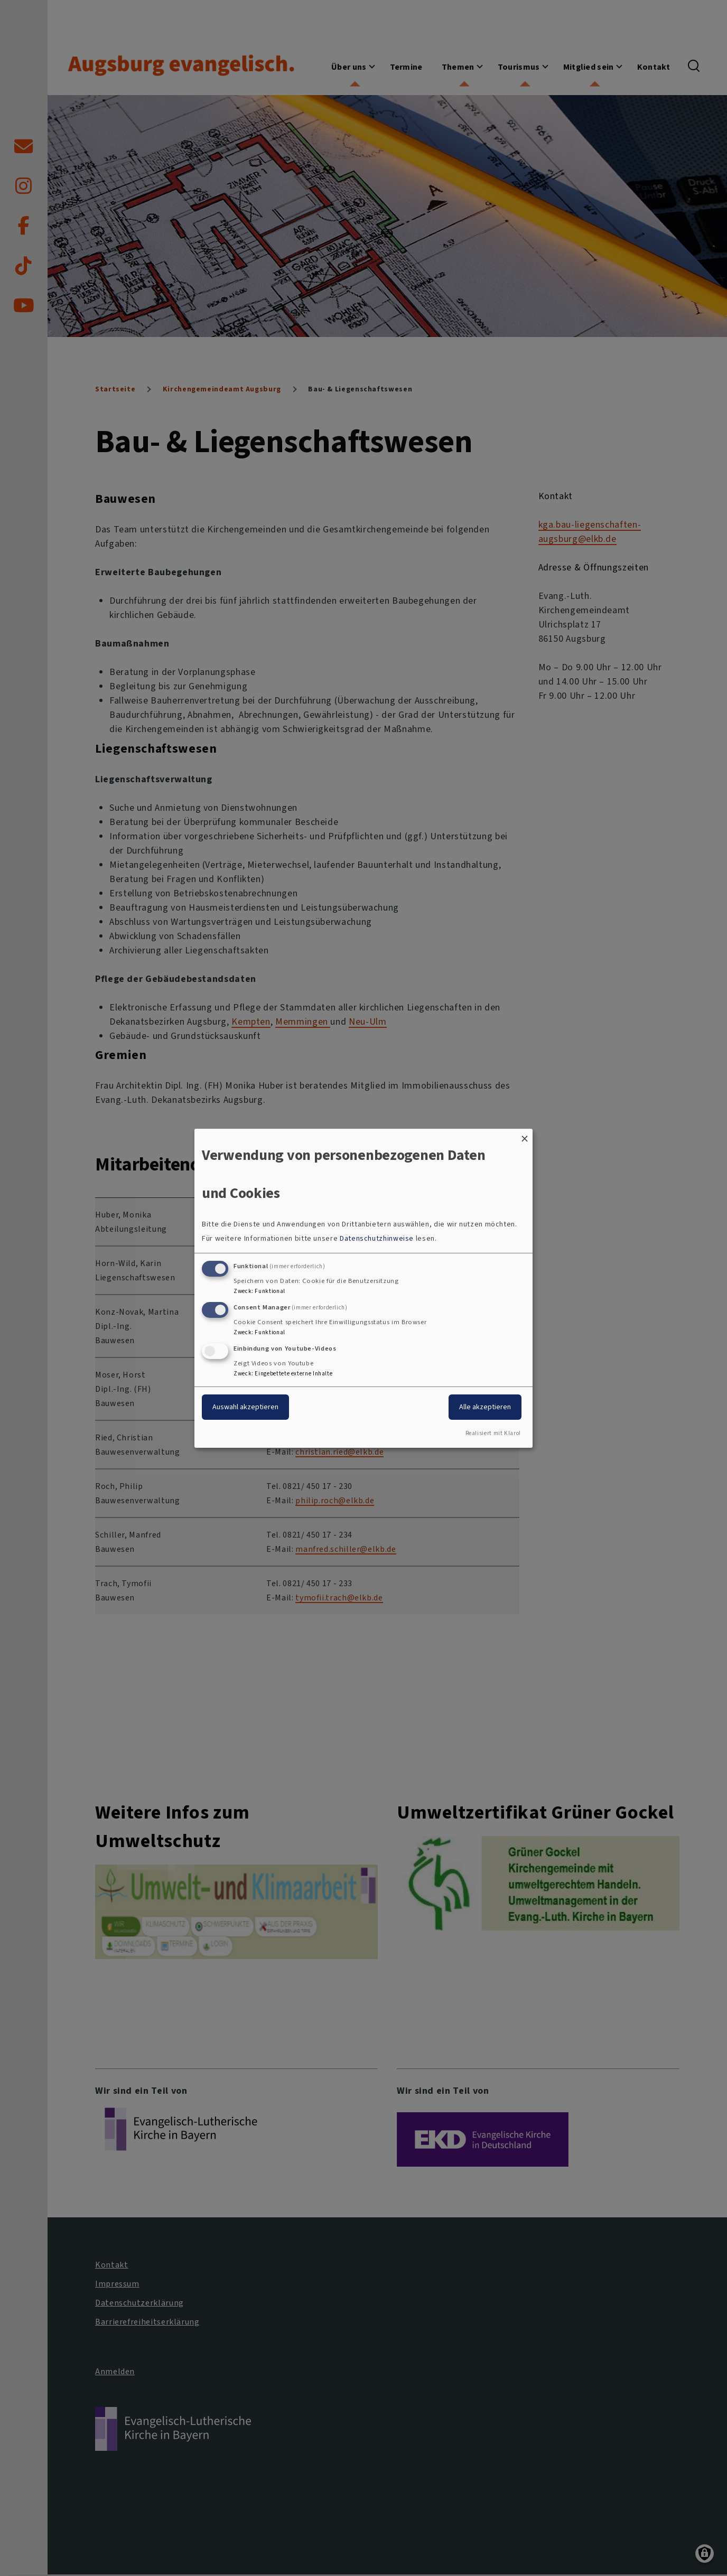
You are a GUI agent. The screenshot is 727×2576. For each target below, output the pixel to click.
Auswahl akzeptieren (245, 1407)
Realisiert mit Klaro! (493, 1433)
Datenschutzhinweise (377, 1238)
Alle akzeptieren (485, 1407)
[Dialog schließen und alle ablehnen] (525, 1134)
